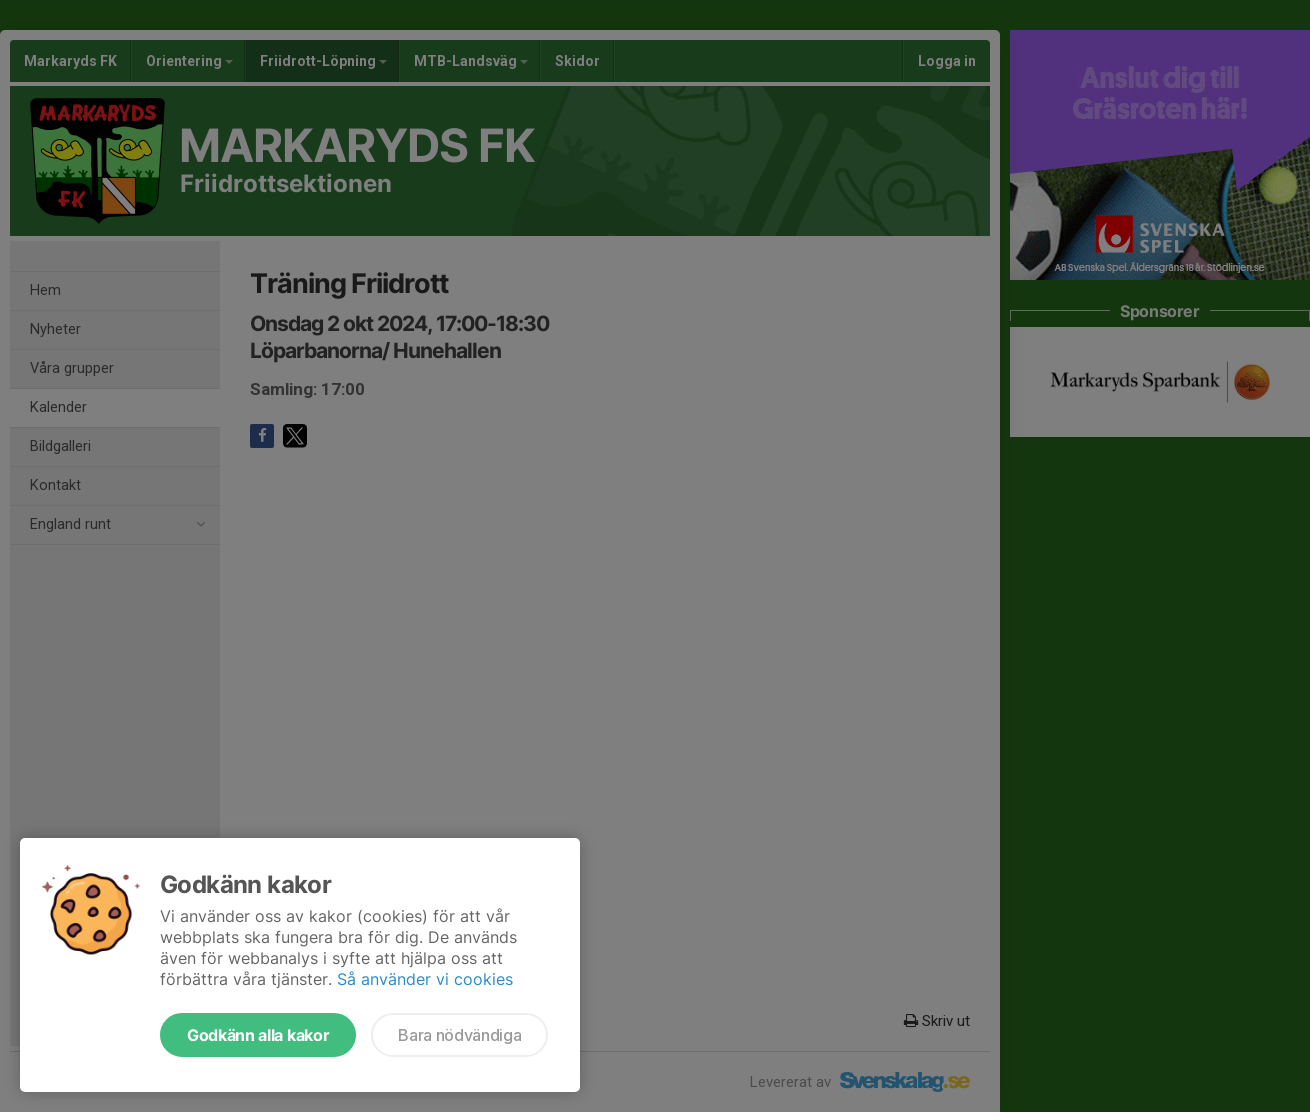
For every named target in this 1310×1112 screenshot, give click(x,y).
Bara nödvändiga (459, 1035)
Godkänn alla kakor (258, 1035)
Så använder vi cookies (425, 979)
